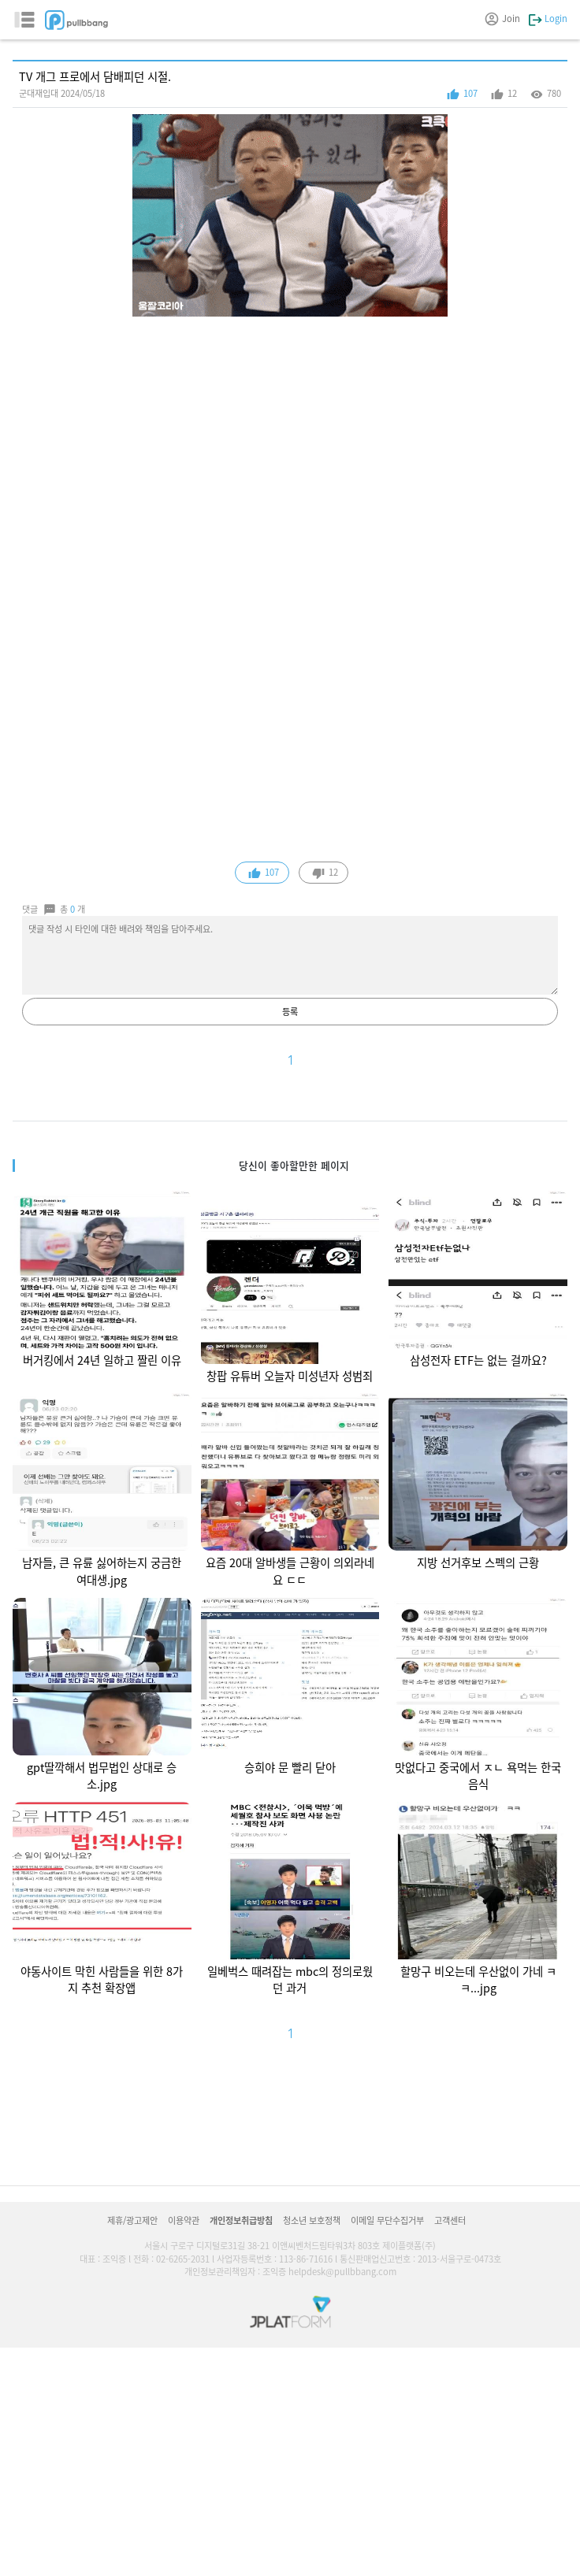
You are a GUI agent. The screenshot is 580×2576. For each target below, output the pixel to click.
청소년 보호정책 (311, 2220)
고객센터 (450, 2220)
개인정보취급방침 (241, 2220)
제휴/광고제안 (132, 2220)
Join (503, 18)
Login (548, 18)
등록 (290, 1011)
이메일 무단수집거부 (387, 2220)
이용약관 (183, 2220)
